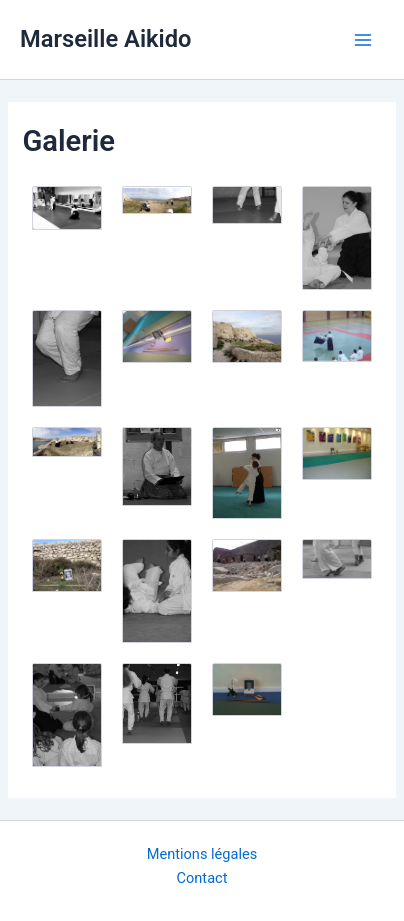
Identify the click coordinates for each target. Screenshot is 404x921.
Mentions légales (202, 854)
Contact (202, 878)
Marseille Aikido (105, 39)
